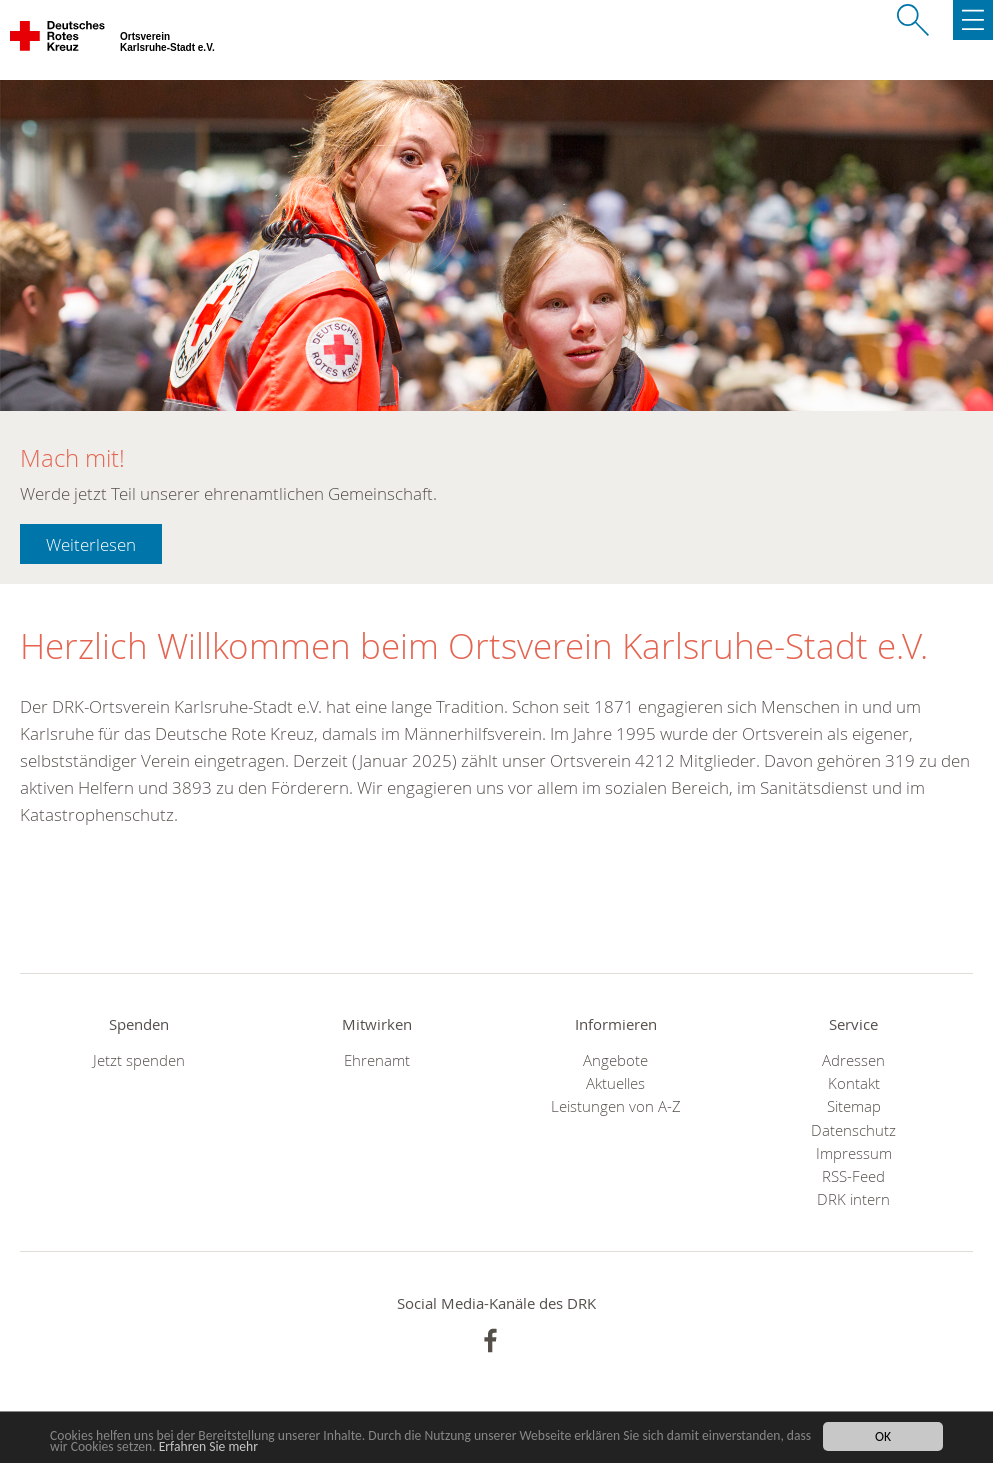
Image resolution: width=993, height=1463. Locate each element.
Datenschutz (853, 1130)
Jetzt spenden (139, 1060)
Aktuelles (615, 1083)
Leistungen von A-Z (616, 1106)
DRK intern (853, 1199)
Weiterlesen (91, 544)
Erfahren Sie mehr (208, 1446)
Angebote (615, 1060)
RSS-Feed (853, 1176)
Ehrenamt (377, 1060)
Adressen (853, 1060)
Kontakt (854, 1083)
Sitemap (854, 1106)
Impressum (854, 1153)
